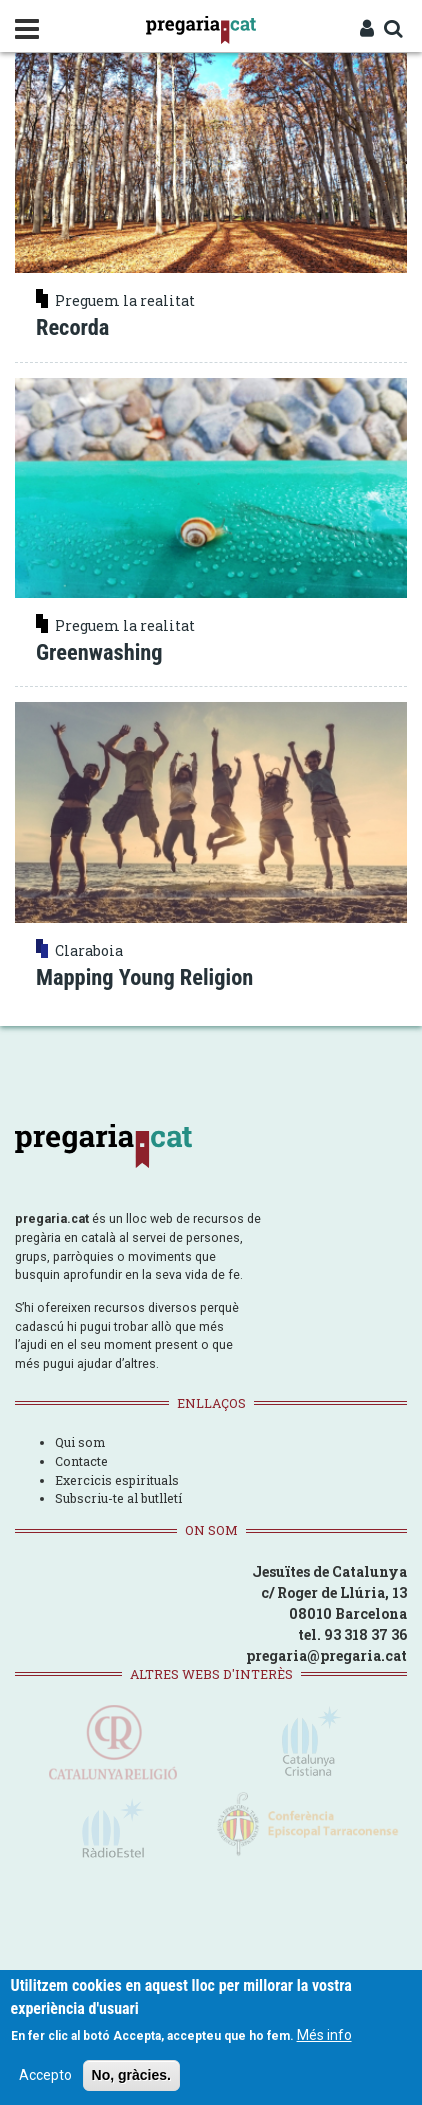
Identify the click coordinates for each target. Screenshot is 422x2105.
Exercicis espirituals (117, 1480)
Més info (324, 2035)
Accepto (45, 2075)
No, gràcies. (131, 2075)
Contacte (81, 1461)
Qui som (80, 1442)
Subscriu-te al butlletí (118, 1498)
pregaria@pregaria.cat (326, 1655)
